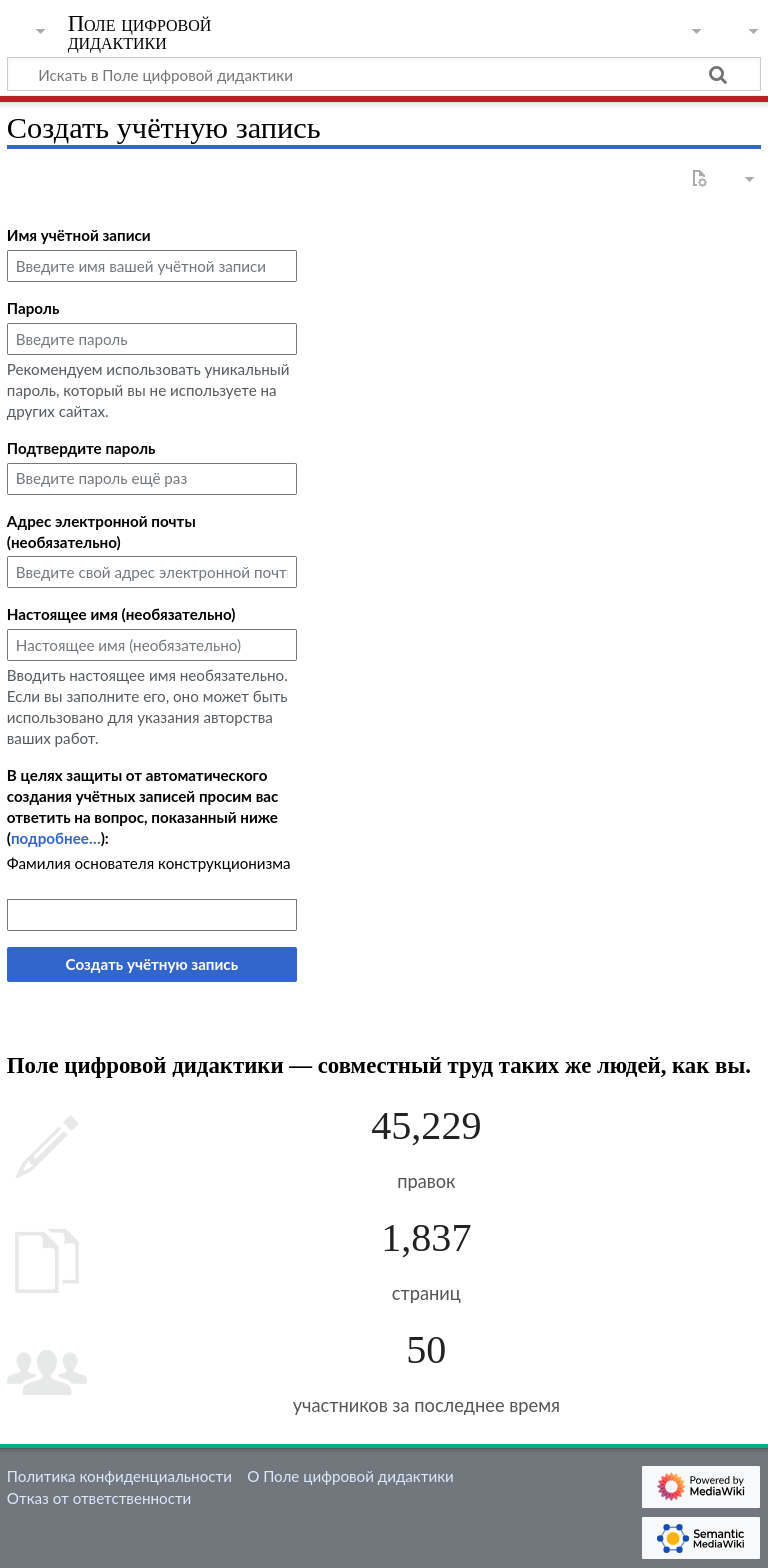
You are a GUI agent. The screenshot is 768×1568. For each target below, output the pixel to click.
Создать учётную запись (152, 964)
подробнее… (56, 838)
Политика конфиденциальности (119, 1476)
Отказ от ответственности (99, 1498)
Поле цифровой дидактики (140, 33)
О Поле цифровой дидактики (350, 1476)
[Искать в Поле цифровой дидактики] (384, 74)
